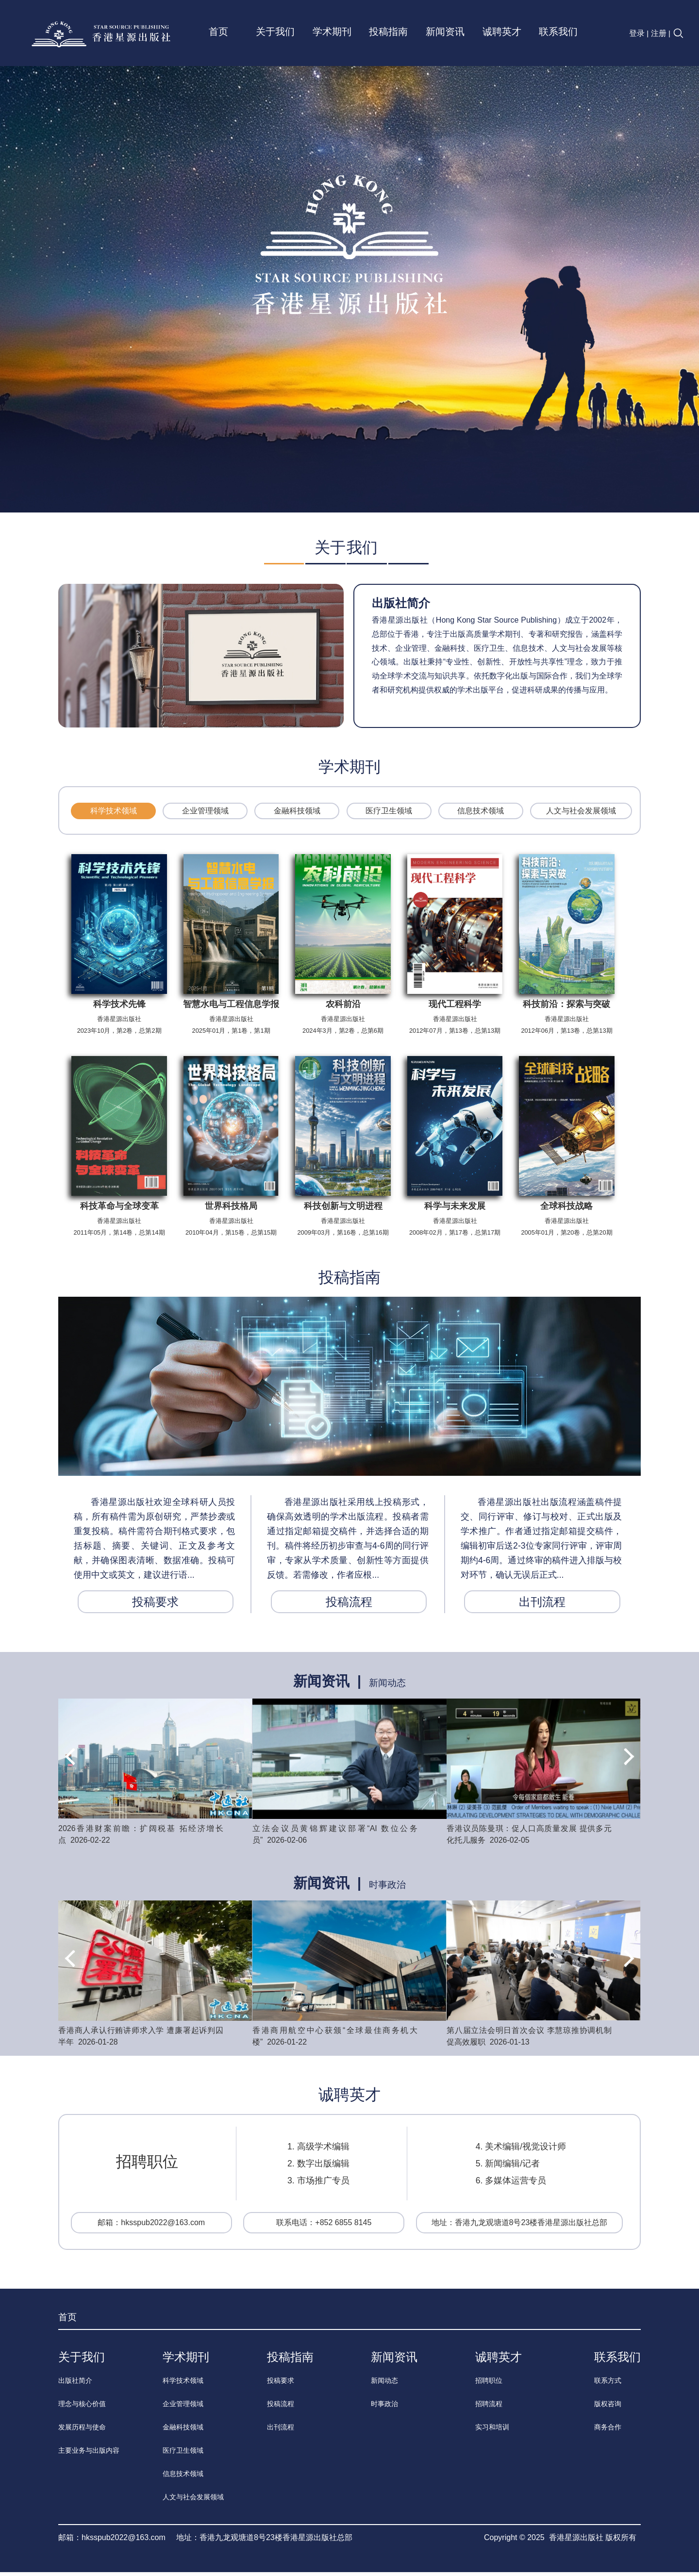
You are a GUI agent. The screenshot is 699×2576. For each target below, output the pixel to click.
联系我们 (558, 31)
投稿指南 (388, 31)
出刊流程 (542, 1605)
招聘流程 (488, 2407)
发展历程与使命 (82, 2431)
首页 (218, 31)
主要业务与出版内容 (88, 2454)
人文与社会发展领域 (581, 814)
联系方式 (607, 2384)
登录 (637, 33)
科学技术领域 (113, 814)
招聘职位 (488, 2384)
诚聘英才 (502, 31)
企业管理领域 (205, 814)
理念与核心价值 (82, 2407)
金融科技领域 (297, 814)
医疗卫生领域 (389, 814)
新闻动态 (387, 1687)
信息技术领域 (480, 814)
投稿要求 (155, 1605)
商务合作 (607, 2431)
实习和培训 (492, 2431)
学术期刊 (332, 31)
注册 (658, 33)
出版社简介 (401, 606)
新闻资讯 (445, 31)
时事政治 (387, 1888)
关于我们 (275, 31)
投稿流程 (349, 1605)
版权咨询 (607, 2407)
